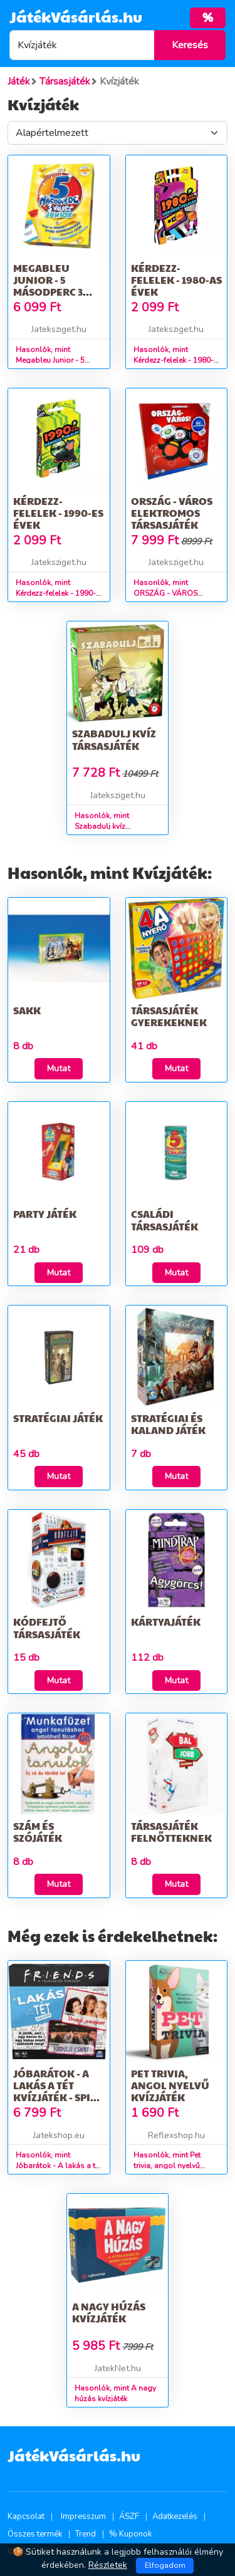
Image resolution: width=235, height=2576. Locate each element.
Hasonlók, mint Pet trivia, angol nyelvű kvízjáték (167, 2165)
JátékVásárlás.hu (75, 16)
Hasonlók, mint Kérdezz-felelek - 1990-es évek (56, 593)
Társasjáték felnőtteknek (171, 1832)
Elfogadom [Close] (165, 2565)
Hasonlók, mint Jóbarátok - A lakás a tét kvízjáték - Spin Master (59, 2165)
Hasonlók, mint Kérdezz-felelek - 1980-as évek (173, 360)
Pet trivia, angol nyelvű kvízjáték (170, 2085)
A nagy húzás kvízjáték (108, 2312)
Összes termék (35, 2534)
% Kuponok (130, 2534)
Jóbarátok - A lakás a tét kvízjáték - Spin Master (55, 2091)
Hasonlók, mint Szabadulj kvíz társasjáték (102, 826)
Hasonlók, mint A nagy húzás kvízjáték (115, 2393)
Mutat (58, 1068)
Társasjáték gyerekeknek (169, 1016)
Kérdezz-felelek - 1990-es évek (58, 513)
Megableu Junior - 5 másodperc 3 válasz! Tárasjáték (48, 292)
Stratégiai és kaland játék (168, 1424)
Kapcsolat (26, 2516)
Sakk (27, 1010)
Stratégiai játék (58, 1418)
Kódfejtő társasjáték (46, 1627)
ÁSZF (129, 2516)
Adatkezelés (174, 2516)
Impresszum (83, 2516)
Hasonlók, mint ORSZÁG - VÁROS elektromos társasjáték (173, 593)
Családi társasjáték (164, 1220)
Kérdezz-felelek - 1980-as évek (176, 280)
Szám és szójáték (37, 1832)
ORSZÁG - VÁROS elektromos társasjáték (171, 513)
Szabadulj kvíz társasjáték (114, 739)
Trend (85, 2534)
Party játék (44, 1214)
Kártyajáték (166, 1621)
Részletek (107, 2565)
